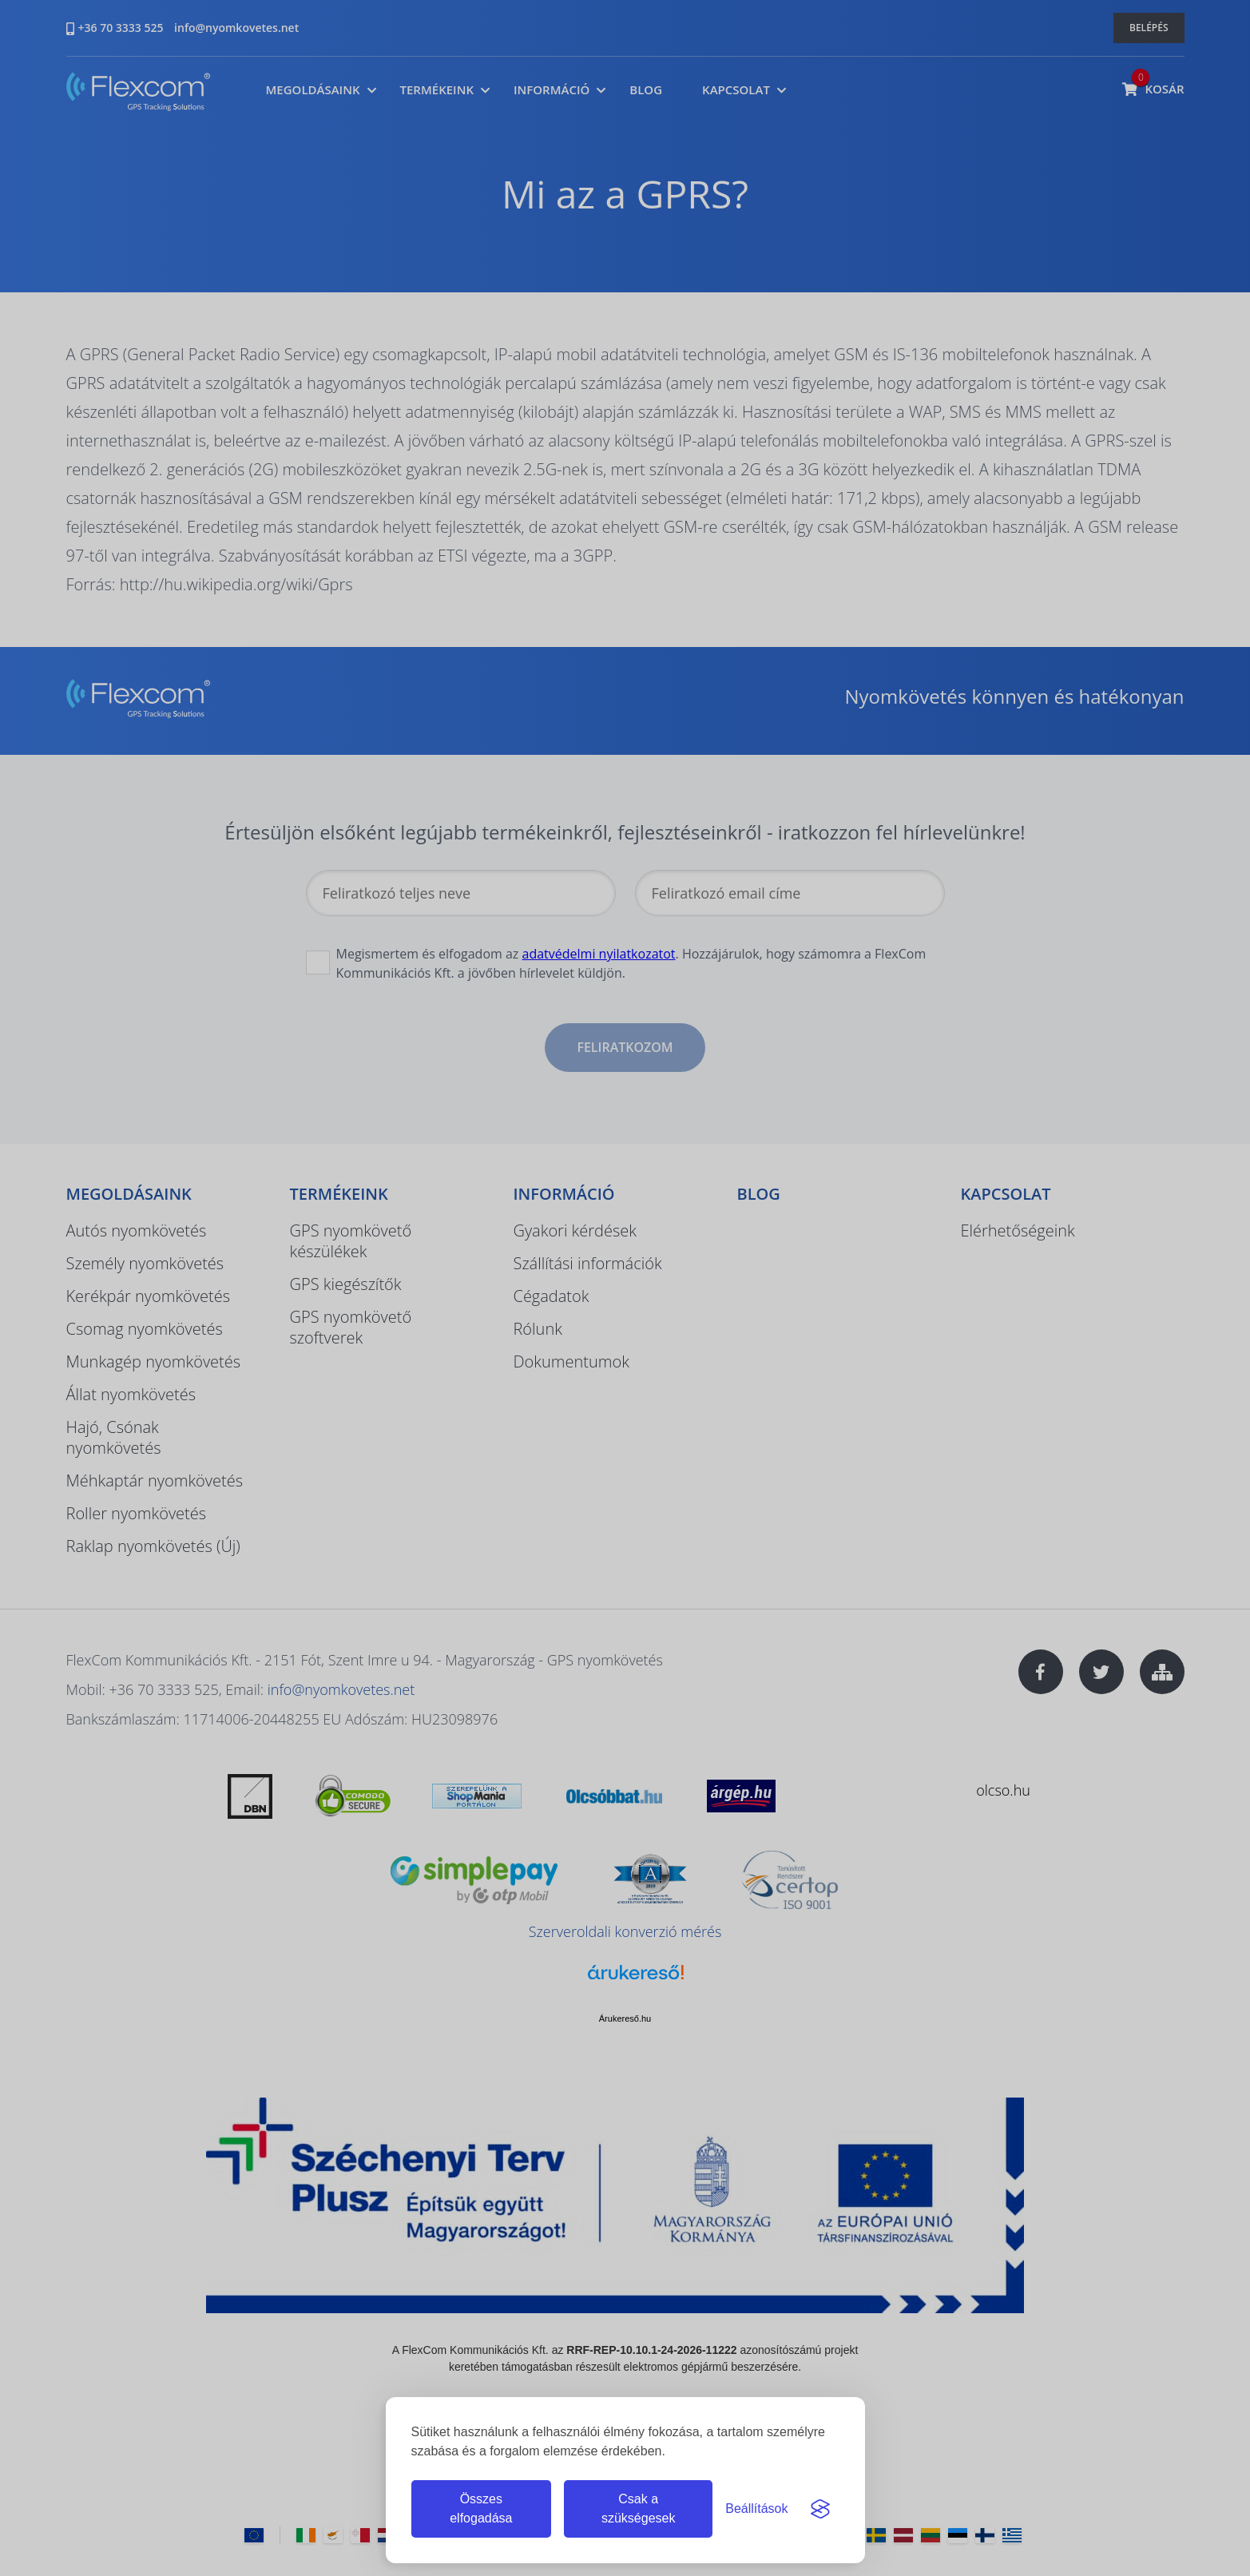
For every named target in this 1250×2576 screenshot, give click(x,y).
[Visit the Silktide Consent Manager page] (820, 2509)
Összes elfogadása (481, 2508)
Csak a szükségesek (638, 2508)
